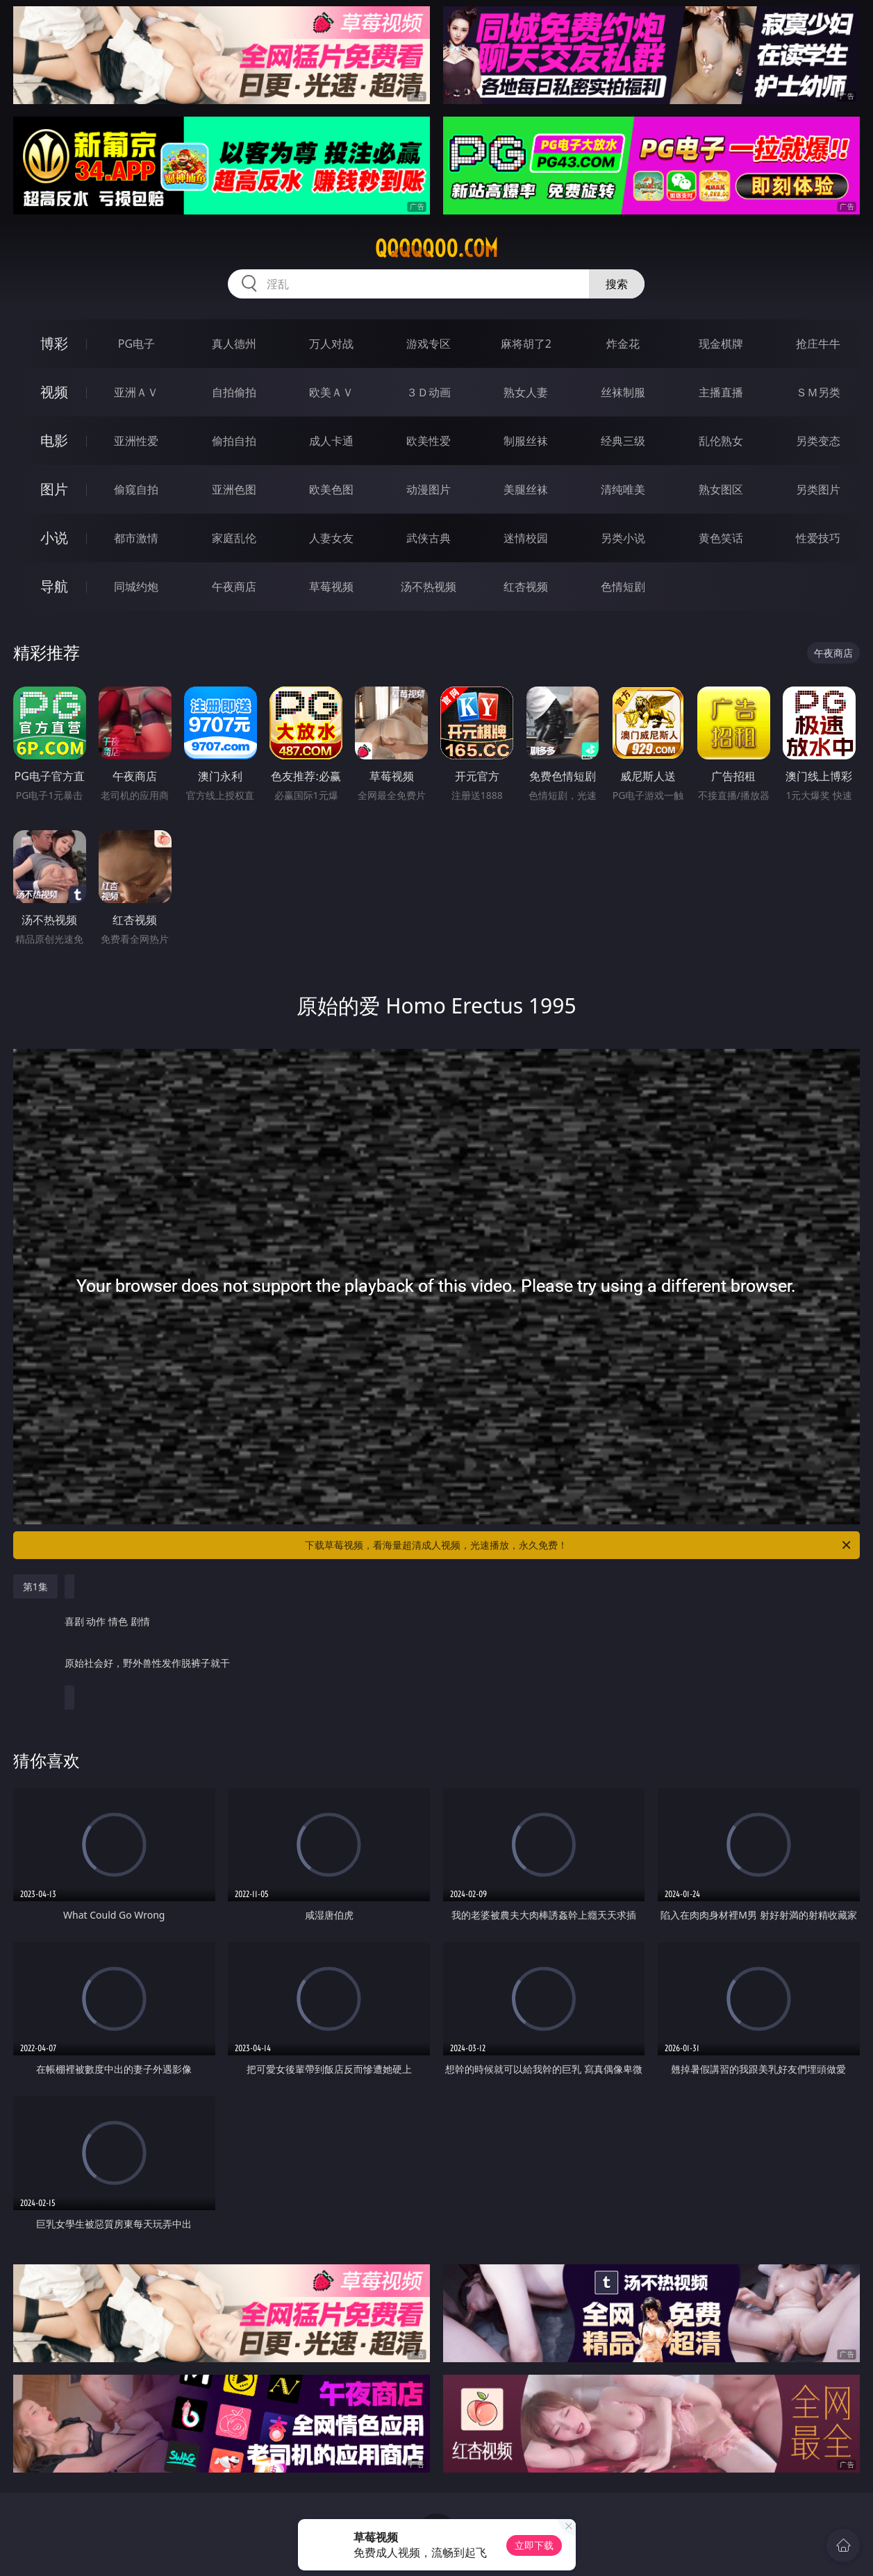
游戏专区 (428, 343)
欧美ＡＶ (331, 392)
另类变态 (818, 440)
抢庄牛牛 (818, 343)
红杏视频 (526, 586)
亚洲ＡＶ (136, 392)
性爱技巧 (818, 538)
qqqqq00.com (436, 248)
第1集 (35, 1586)
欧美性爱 (428, 440)
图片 (54, 489)
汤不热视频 (428, 586)
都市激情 (136, 538)
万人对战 (331, 343)
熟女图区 (721, 489)
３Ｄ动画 (428, 392)
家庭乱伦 (234, 538)
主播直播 (721, 392)
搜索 (617, 284)
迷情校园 (526, 538)
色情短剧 (623, 586)
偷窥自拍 (136, 489)
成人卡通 (331, 440)
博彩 (54, 343)
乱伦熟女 (721, 440)
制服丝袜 (526, 440)
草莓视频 (331, 586)
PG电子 (136, 343)
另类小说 (623, 538)
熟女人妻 (526, 392)
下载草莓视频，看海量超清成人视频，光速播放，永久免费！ (579, 1545)
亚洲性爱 (136, 440)
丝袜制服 (623, 392)
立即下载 (534, 2545)
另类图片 (818, 489)
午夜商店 (234, 586)
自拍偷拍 (234, 392)
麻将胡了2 (526, 343)
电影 (54, 440)
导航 (54, 586)
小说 (54, 537)
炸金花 (623, 343)
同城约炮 (136, 586)
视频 (54, 391)
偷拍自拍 (234, 440)
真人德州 (234, 343)
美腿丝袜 (526, 489)
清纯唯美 (623, 489)
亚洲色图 (234, 489)
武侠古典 (428, 538)
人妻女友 (331, 538)
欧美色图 (331, 489)
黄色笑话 (721, 538)
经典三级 (623, 440)
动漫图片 (428, 489)
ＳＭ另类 (818, 392)
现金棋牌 (721, 343)
